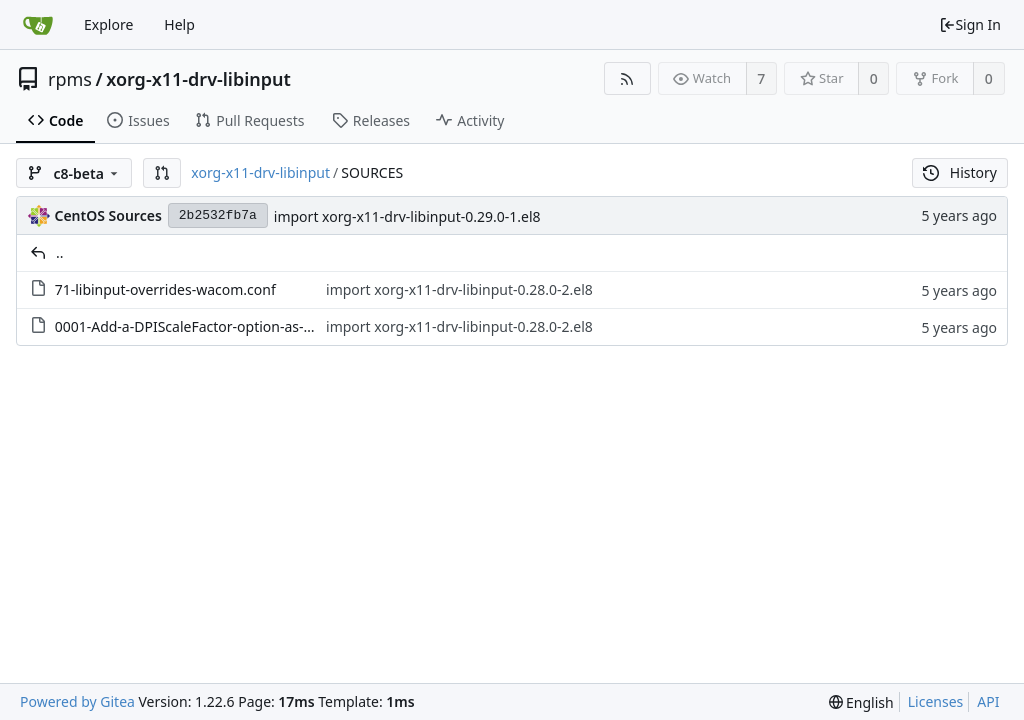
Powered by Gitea (77, 701)
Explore (108, 24)
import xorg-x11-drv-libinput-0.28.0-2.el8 (459, 289)
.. (60, 252)
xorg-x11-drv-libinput (198, 79)
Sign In (970, 24)
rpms (70, 79)
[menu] (861, 702)
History (960, 172)
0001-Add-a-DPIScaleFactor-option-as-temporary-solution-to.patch (272, 326)
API (988, 701)
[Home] (38, 25)
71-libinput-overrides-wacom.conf (165, 289)
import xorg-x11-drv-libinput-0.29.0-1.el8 (407, 216)
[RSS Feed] (627, 78)
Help (179, 24)
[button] (162, 173)
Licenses (936, 701)
